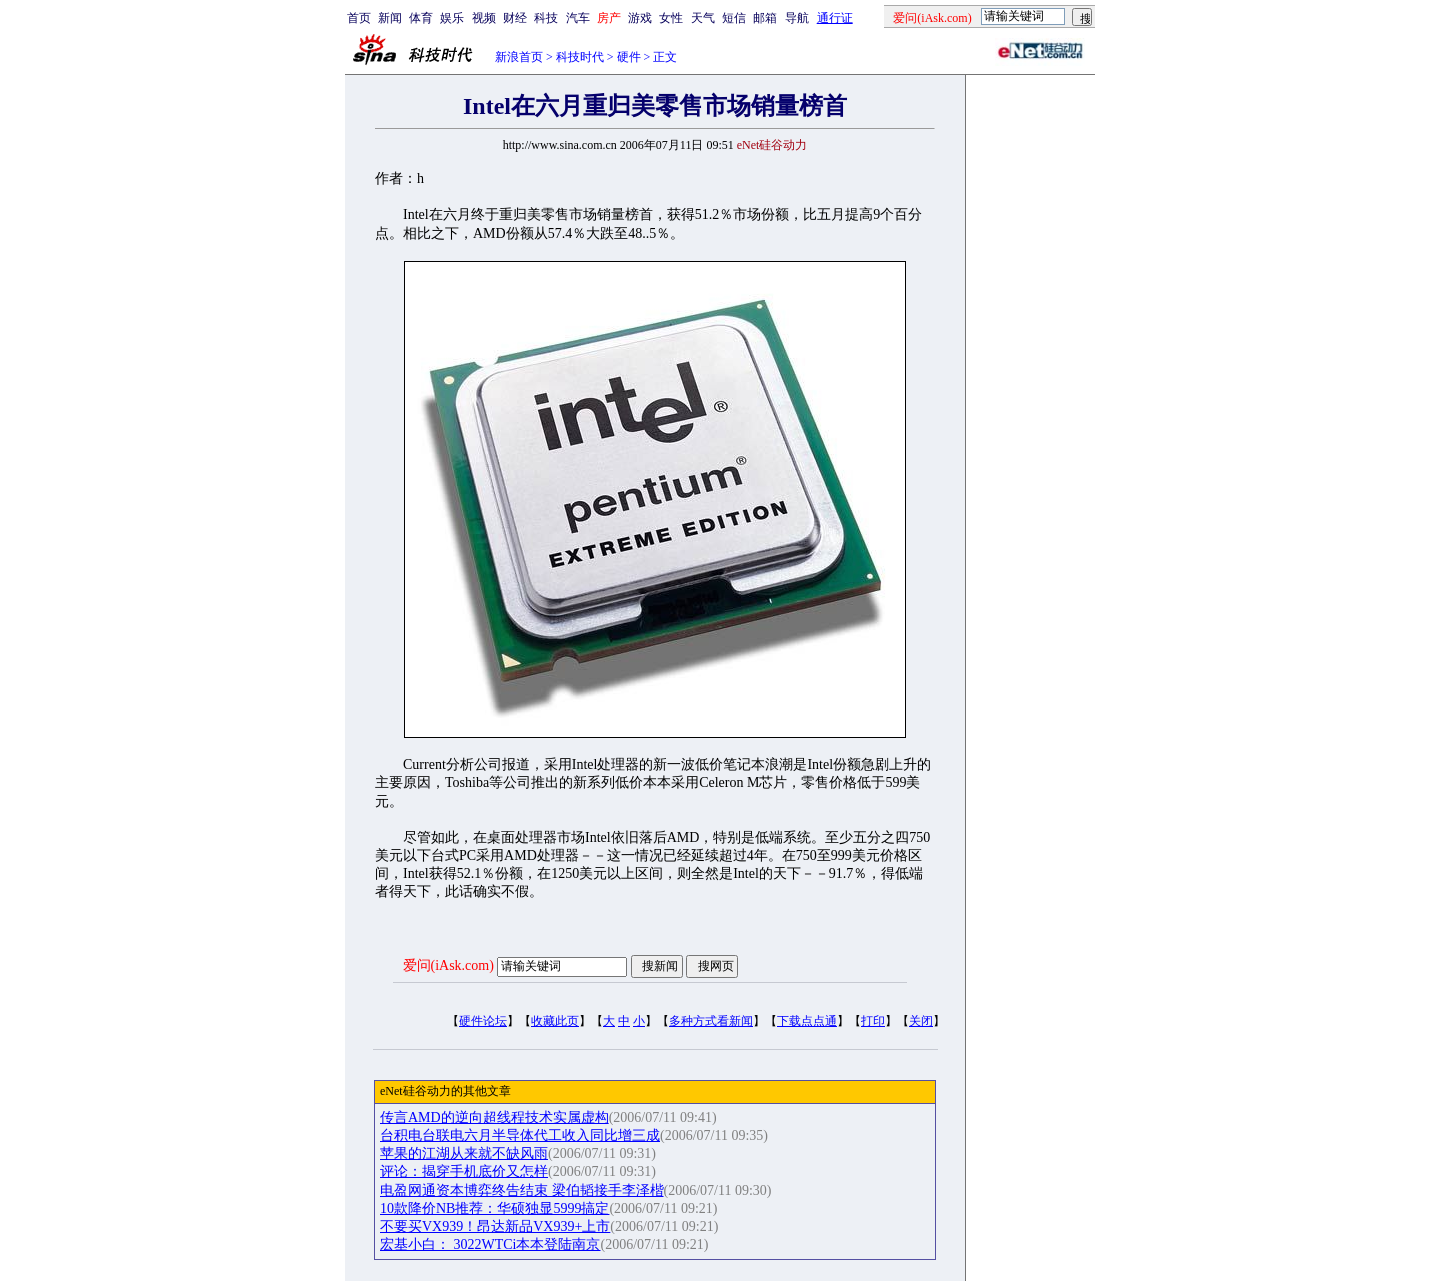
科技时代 (580, 57)
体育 (421, 18)
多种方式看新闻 (711, 1021)
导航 (797, 18)
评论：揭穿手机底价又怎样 (464, 1171)
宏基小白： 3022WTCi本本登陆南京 (490, 1244)
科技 (546, 18)
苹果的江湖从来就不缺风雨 (464, 1153)
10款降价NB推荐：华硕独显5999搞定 (494, 1208)
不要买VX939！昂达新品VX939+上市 (495, 1226)
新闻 (390, 18)
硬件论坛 (483, 1021)
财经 (515, 18)
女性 (671, 18)
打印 (873, 1021)
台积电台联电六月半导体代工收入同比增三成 (520, 1135)
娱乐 (452, 18)
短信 (734, 18)
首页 (359, 18)
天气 (703, 18)
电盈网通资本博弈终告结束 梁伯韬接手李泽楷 (522, 1190)
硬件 (629, 57)
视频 (484, 18)
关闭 (921, 1021)
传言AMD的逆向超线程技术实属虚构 (494, 1117)
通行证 (835, 18)
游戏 (640, 18)
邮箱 (765, 18)
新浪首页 (519, 57)
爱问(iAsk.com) (448, 965)
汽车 (578, 18)
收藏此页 (555, 1021)
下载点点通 (807, 1021)
